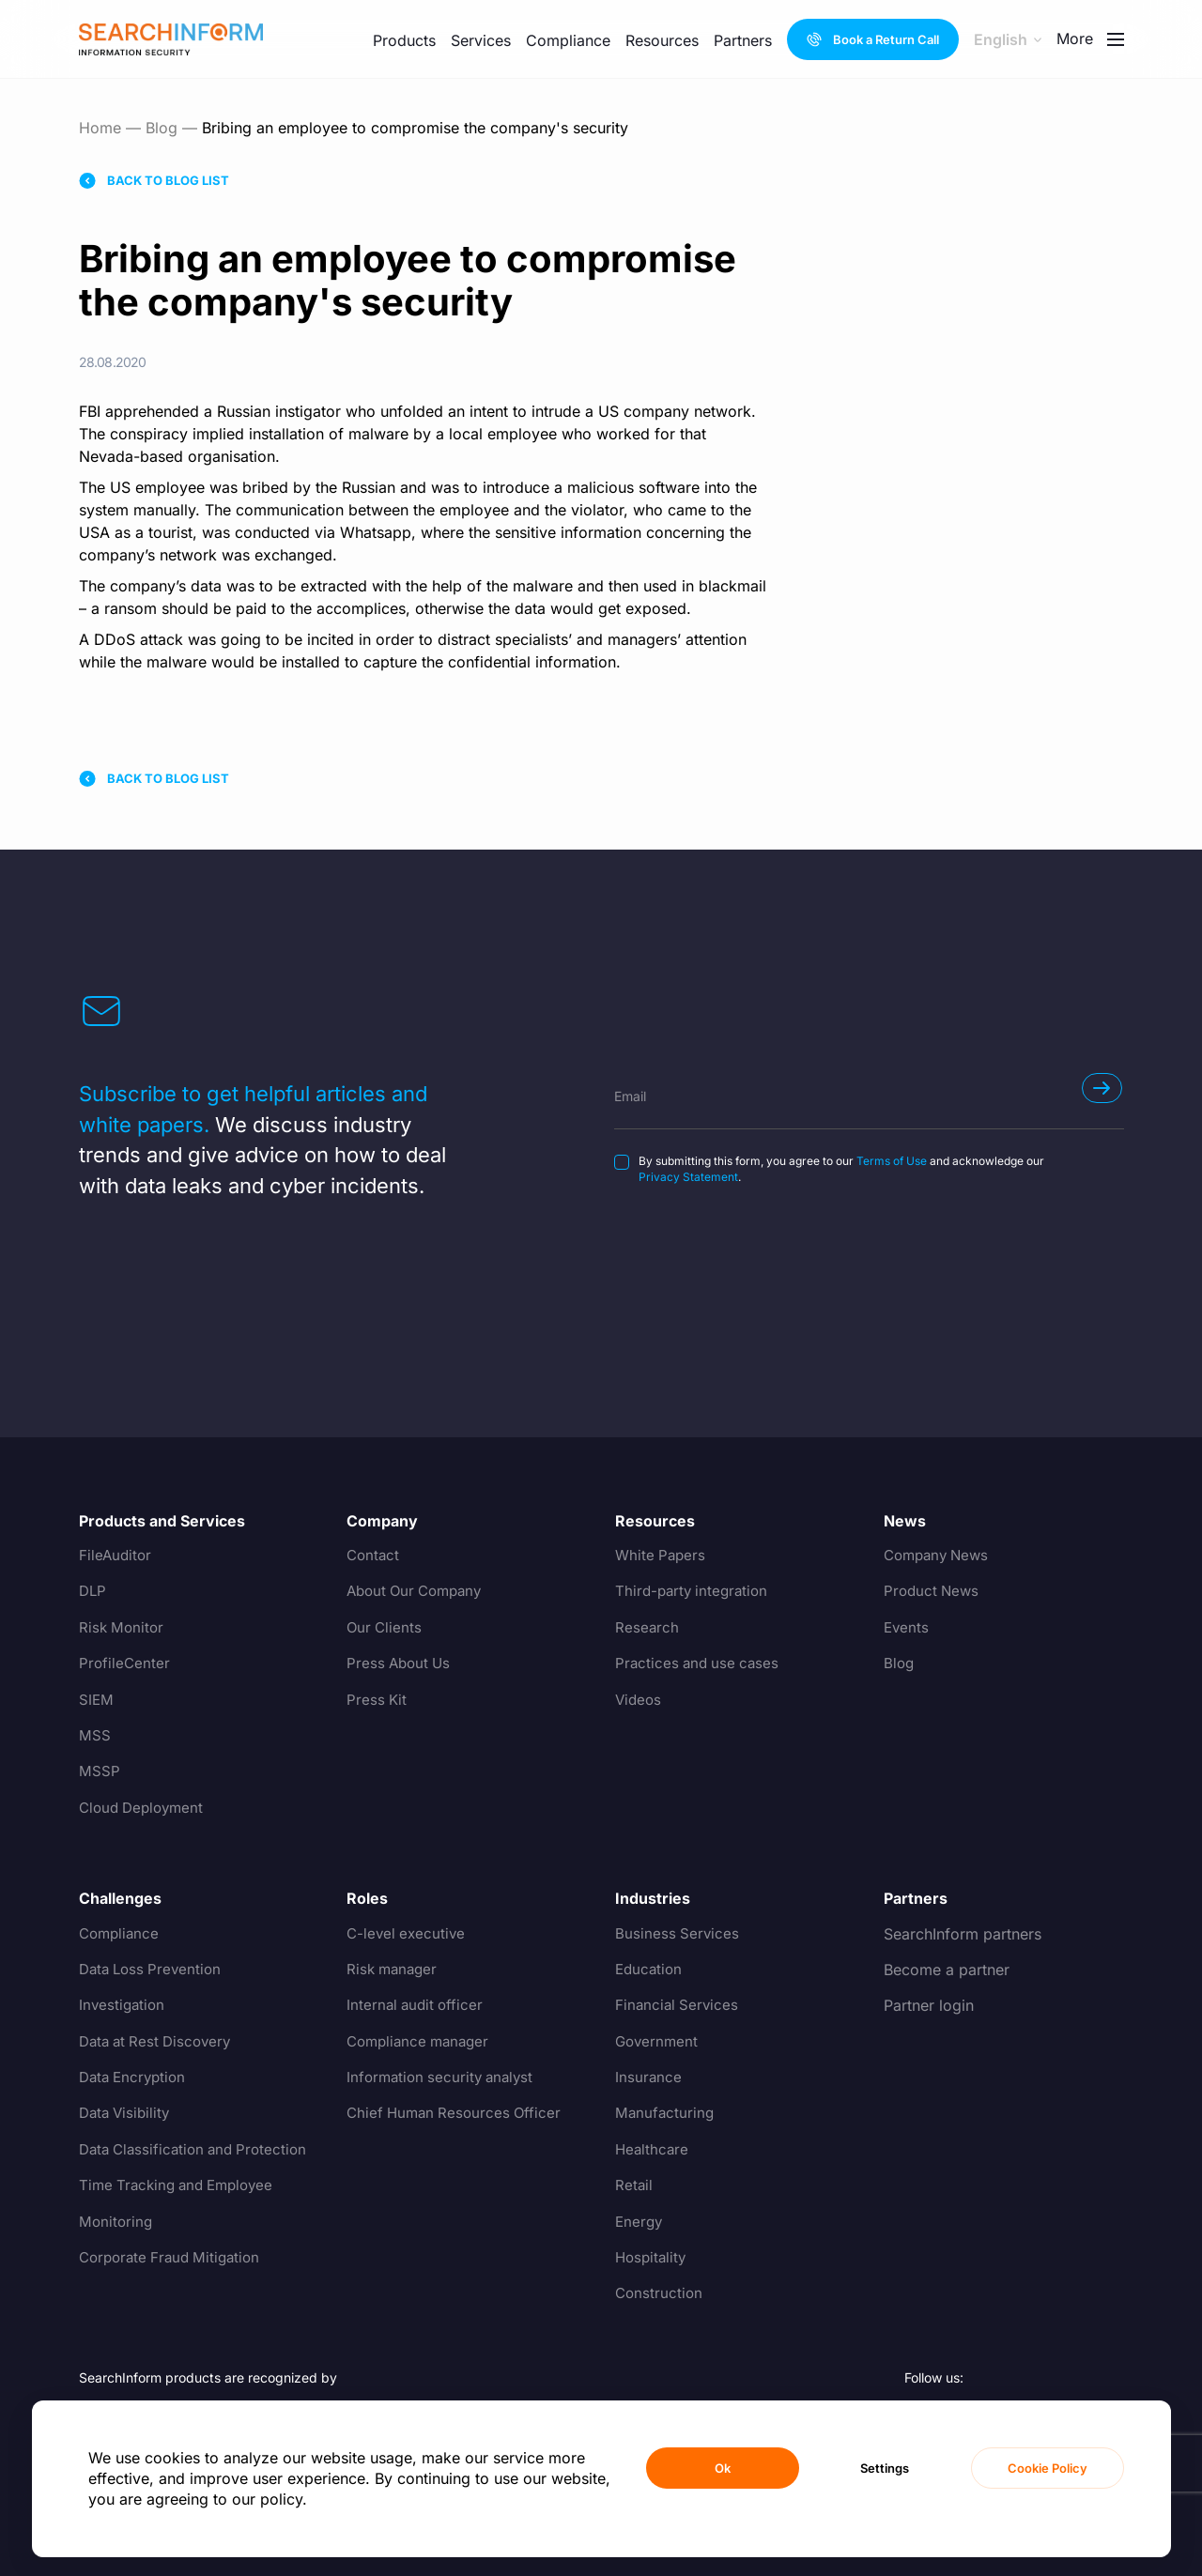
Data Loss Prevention (154, 1969)
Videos (639, 1700)
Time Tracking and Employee (182, 2185)
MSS (95, 1735)
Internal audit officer (417, 2005)
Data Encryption (136, 2077)
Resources (662, 40)
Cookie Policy (1047, 2468)
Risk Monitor (123, 1627)
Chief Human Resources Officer (458, 2113)
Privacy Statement (688, 1177)
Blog (161, 127)
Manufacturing (666, 2113)
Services (481, 40)
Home (100, 127)
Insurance (649, 2077)
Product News (933, 1591)
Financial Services (678, 2005)
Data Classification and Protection (199, 2149)
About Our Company (419, 1591)
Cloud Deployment (145, 1808)
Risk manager (394, 1969)
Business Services (678, 1933)
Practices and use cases (700, 1663)
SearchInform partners (962, 1933)
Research (647, 1627)
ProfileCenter (125, 1663)
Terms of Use (891, 1161)
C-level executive (408, 1933)
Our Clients (385, 1627)
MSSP (99, 1771)
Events (907, 1627)
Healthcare (653, 2149)
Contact (374, 1555)
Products (404, 40)
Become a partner (946, 1969)
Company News (940, 1555)
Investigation (123, 2005)
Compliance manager (422, 2041)
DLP (93, 1591)
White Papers (662, 1555)
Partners (743, 40)
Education (650, 1969)
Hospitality (652, 2257)
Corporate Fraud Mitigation (174, 2257)
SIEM (97, 1700)
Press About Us (401, 1663)
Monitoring (117, 2222)
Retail (634, 2185)
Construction (660, 2293)
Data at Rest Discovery (159, 2041)
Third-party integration (695, 1591)
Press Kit (377, 1700)
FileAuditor (116, 1555)
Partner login (929, 2005)
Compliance (568, 40)
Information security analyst (444, 2077)
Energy (640, 2222)
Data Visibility (127, 2113)
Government (658, 2041)
